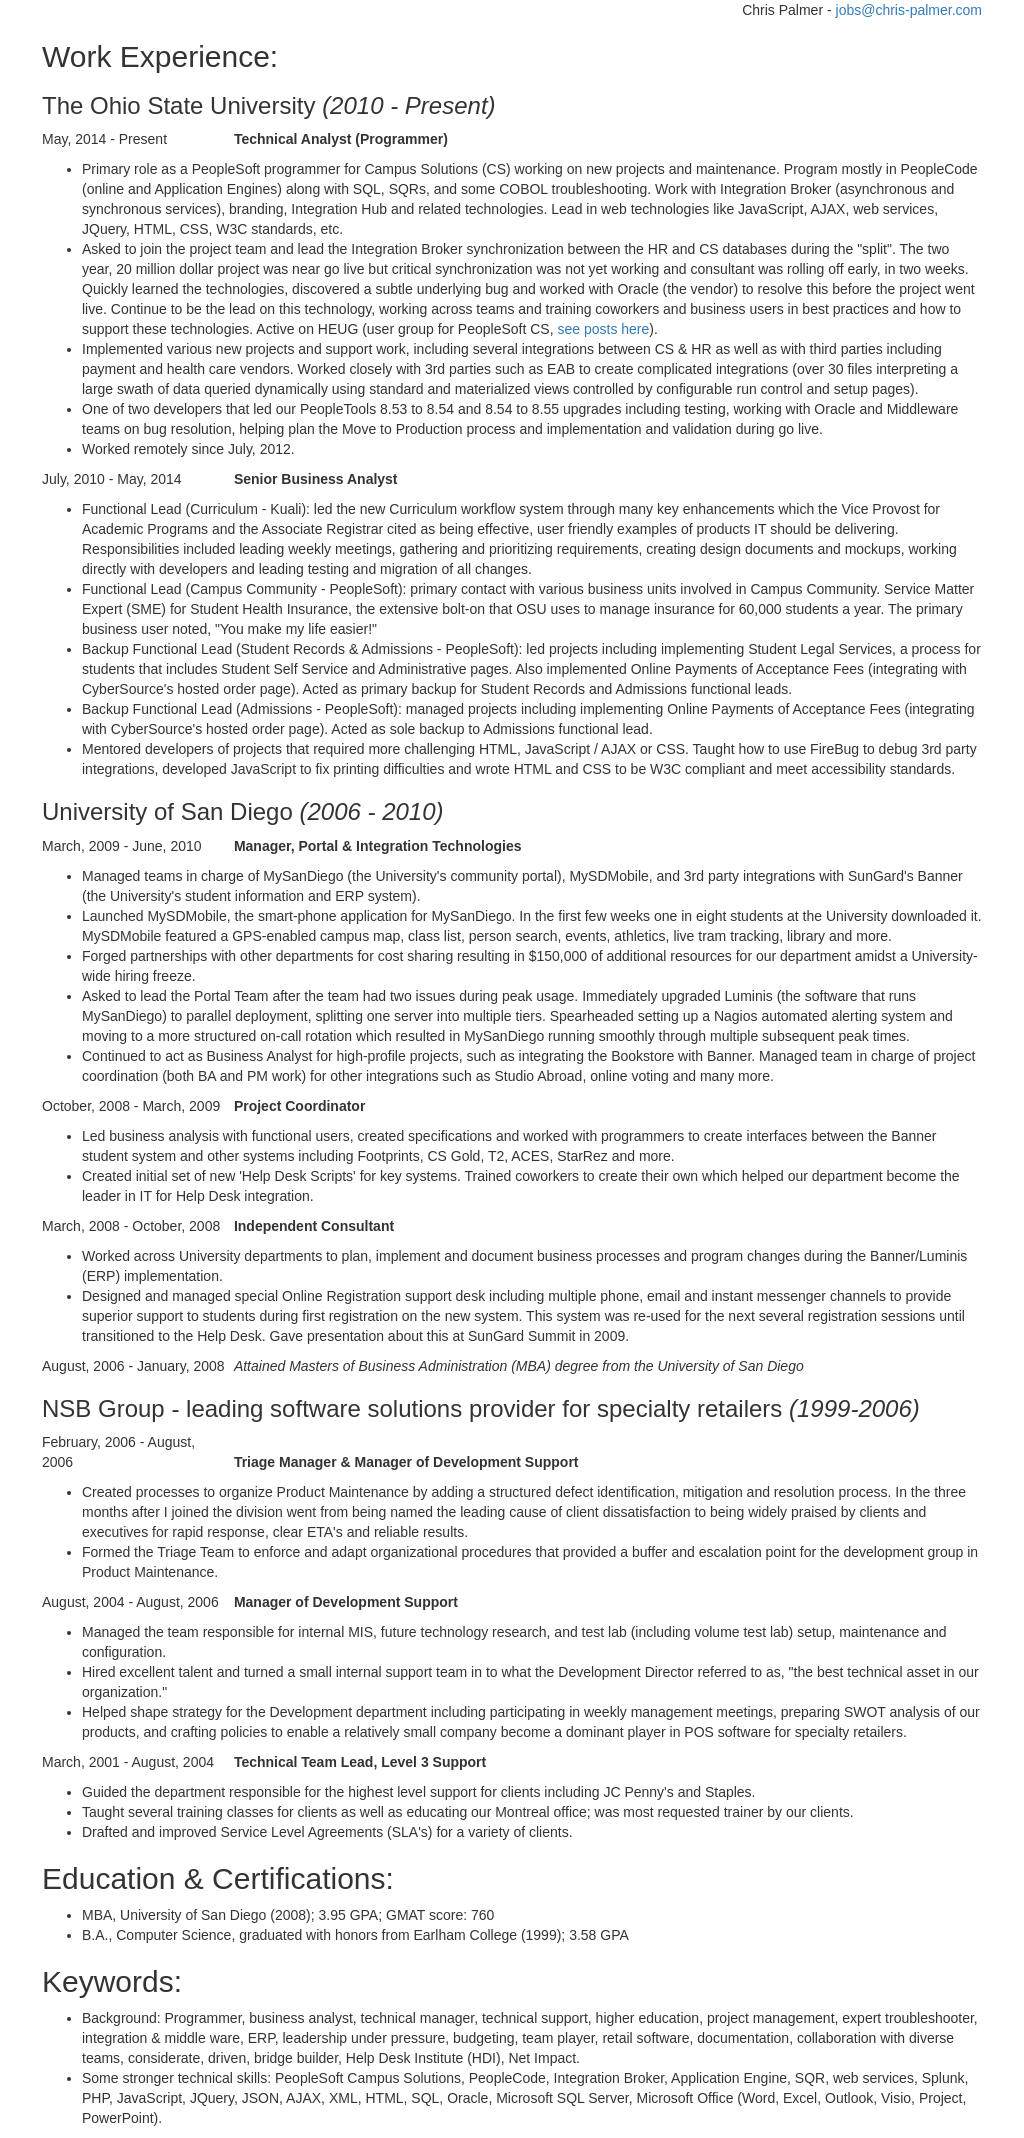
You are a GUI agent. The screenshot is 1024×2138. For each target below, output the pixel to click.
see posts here (603, 329)
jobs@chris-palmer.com (909, 10)
